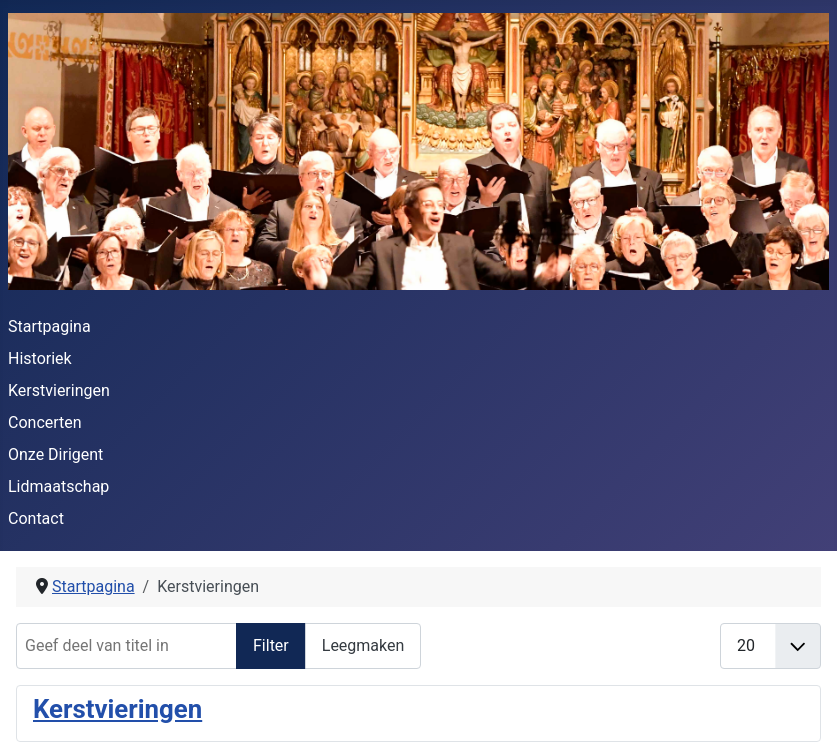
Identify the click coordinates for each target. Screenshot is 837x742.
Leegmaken (363, 645)
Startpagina (49, 326)
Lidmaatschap (58, 486)
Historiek (40, 358)
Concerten (45, 422)
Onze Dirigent (55, 454)
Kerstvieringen (59, 390)
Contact (36, 518)
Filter (271, 645)
